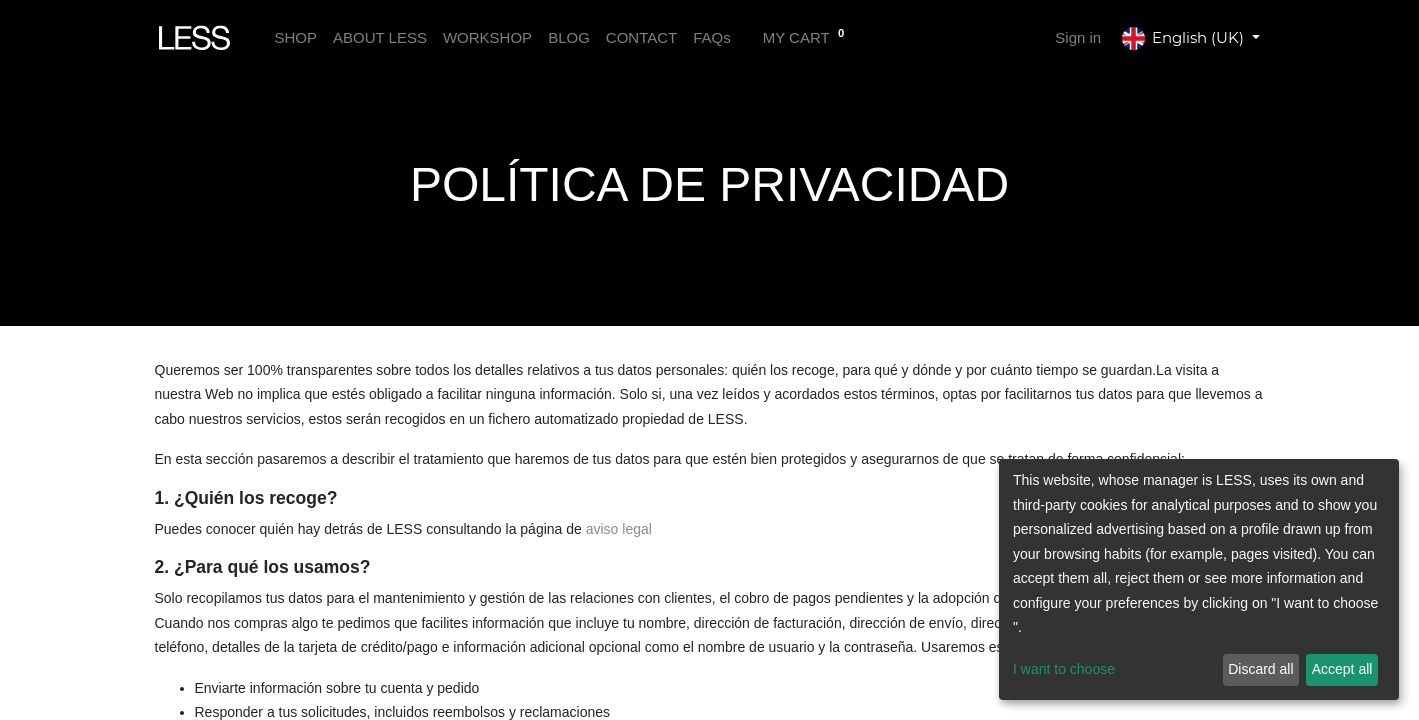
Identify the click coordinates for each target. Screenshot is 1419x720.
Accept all (1342, 669)
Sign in (1078, 37)
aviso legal (619, 529)
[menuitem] (295, 38)
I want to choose (1064, 669)
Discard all (1260, 669)
